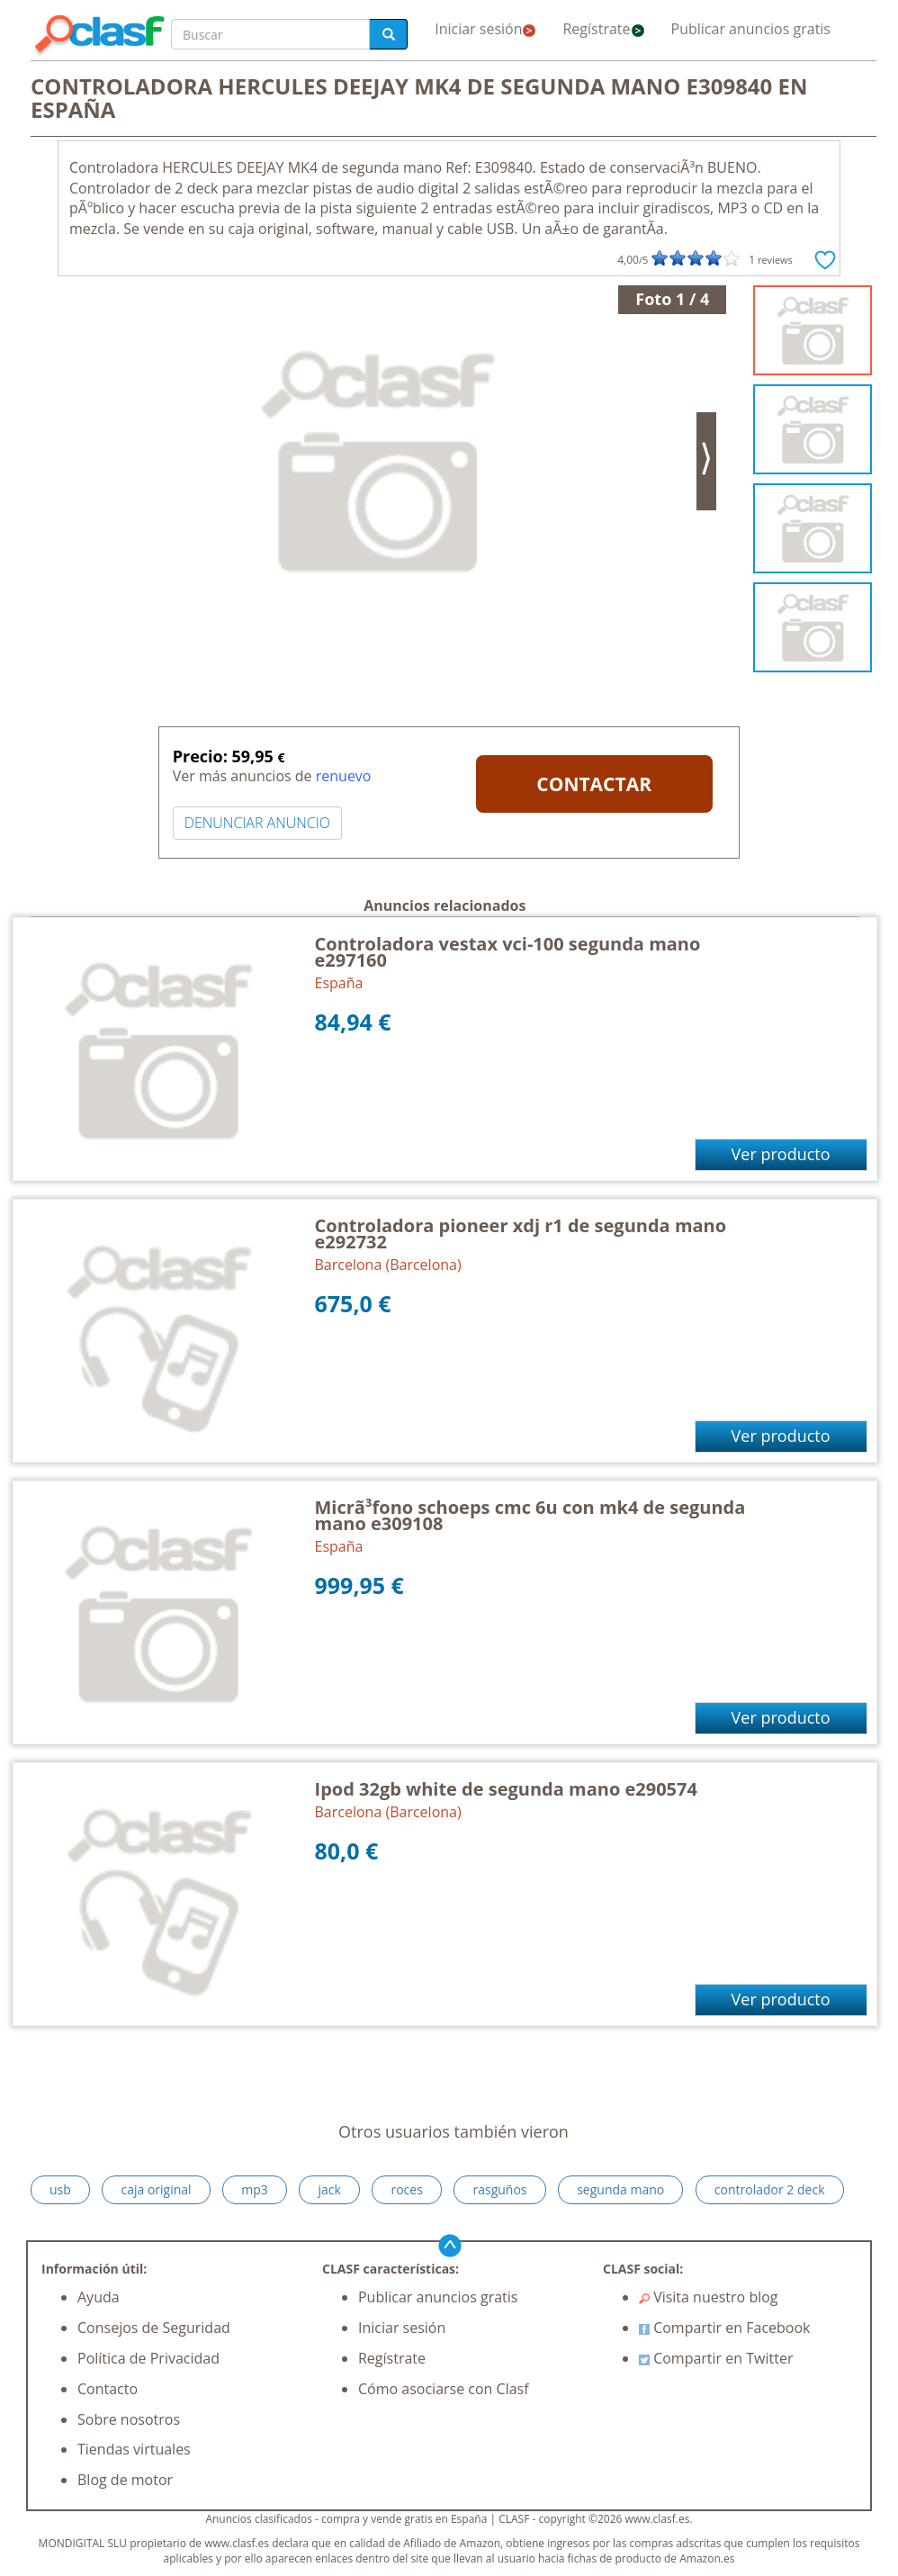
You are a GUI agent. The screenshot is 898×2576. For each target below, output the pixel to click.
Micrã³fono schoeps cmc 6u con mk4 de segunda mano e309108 (530, 1515)
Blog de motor (125, 2480)
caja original (156, 2189)
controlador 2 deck (769, 2189)
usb (60, 2189)
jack (329, 2189)
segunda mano (620, 2189)
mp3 (254, 2189)
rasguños (499, 2189)
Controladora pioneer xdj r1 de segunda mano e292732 (521, 1233)
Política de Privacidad (148, 2358)
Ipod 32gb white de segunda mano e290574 (506, 1789)
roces (406, 2189)
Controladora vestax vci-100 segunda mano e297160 (508, 952)
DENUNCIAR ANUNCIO (257, 823)
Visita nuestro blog (708, 2297)
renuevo (344, 776)
